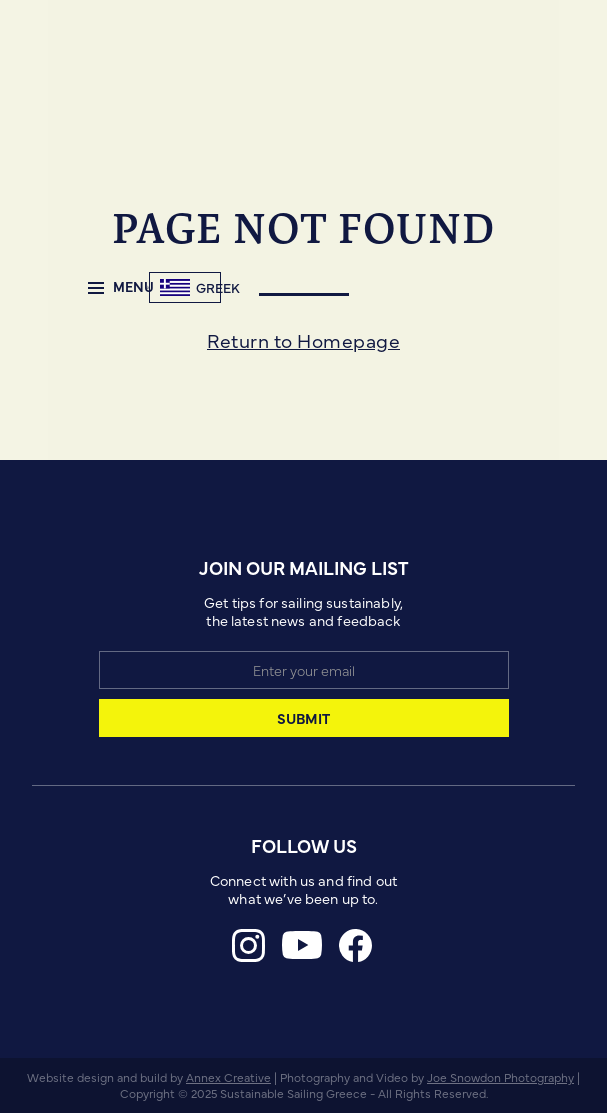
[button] (113, 288)
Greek (218, 287)
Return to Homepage (303, 339)
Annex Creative (228, 1077)
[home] (147, 287)
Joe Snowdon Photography (500, 1077)
